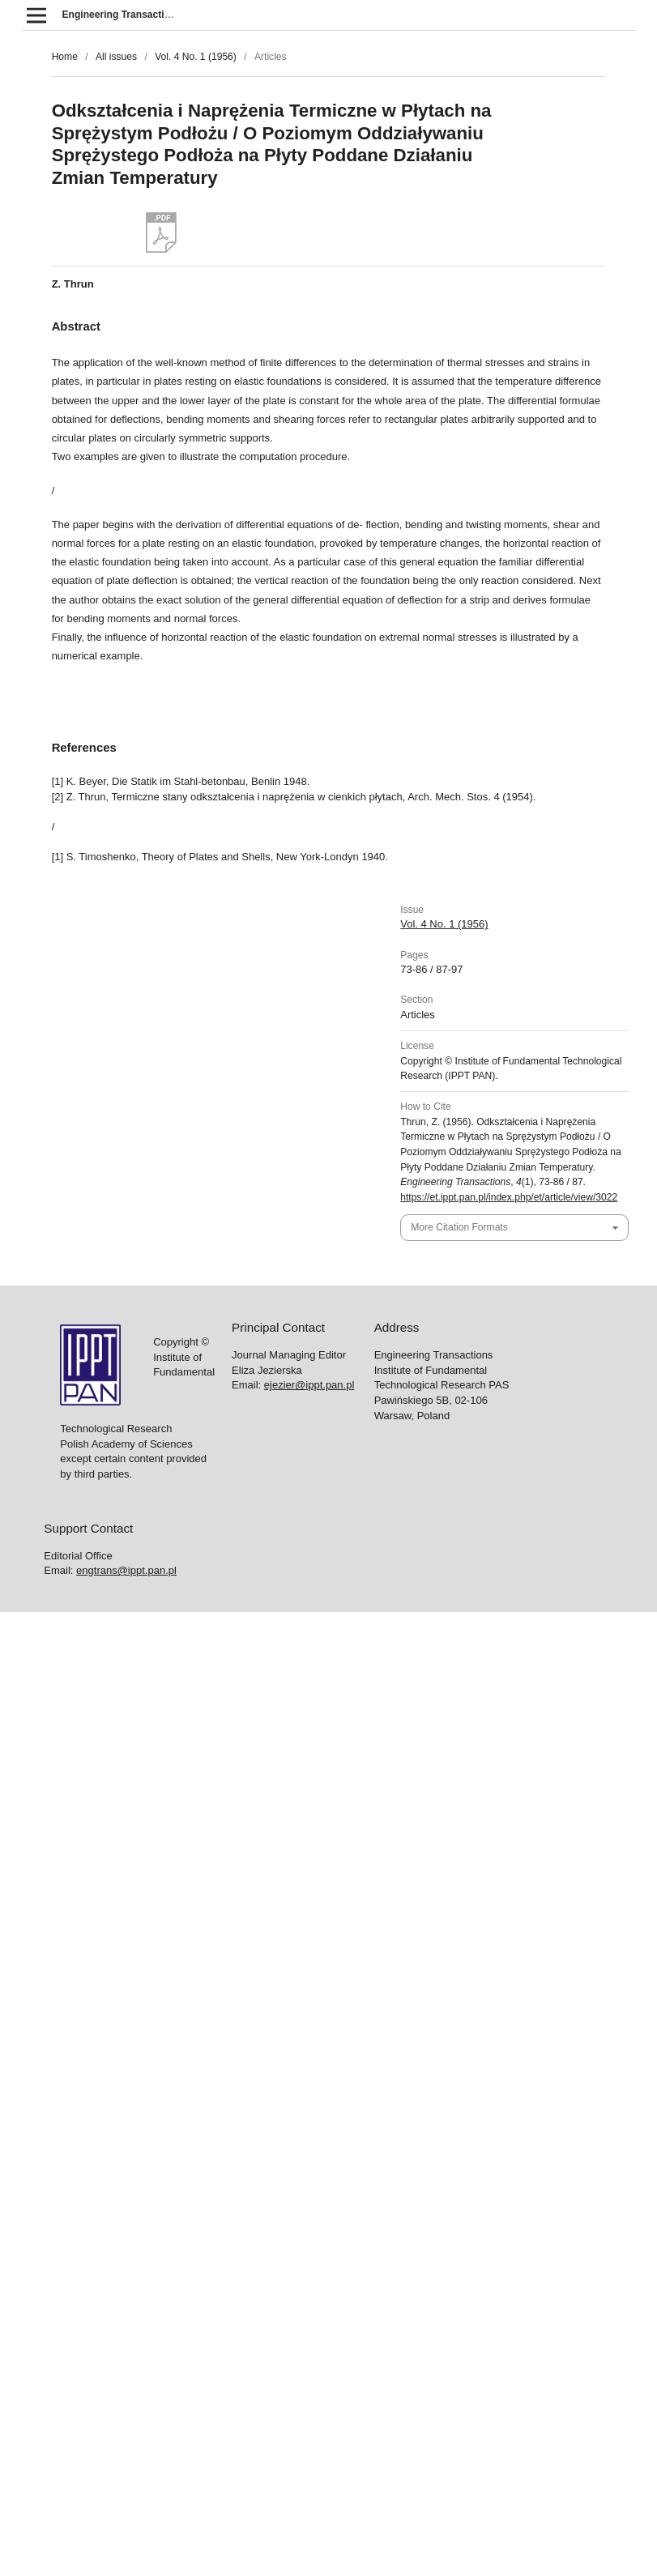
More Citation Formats (459, 1227)
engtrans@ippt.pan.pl (126, 1570)
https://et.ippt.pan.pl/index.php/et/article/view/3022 (508, 1197)
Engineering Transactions (122, 14)
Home (65, 56)
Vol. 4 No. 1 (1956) (196, 56)
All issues (116, 56)
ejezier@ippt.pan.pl (309, 1385)
